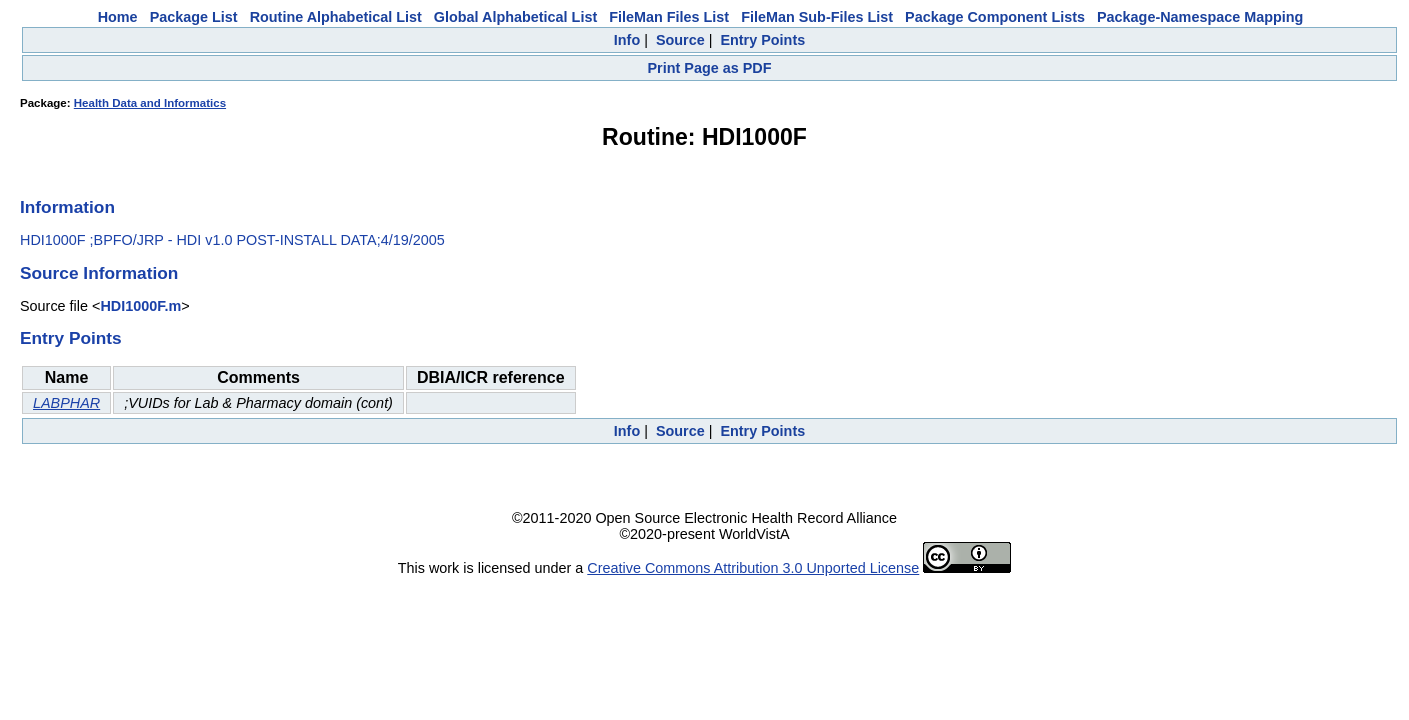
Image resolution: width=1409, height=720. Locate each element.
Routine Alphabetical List (336, 17)
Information (67, 207)
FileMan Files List (669, 17)
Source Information (99, 273)
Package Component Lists (995, 17)
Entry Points (762, 40)
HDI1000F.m (140, 306)
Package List (194, 17)
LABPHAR (66, 403)
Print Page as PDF (710, 68)
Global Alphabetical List (515, 17)
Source (680, 40)
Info (627, 40)
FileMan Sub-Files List (817, 17)
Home (118, 17)
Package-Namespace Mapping (1200, 17)
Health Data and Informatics (150, 103)
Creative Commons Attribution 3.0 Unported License (753, 568)
